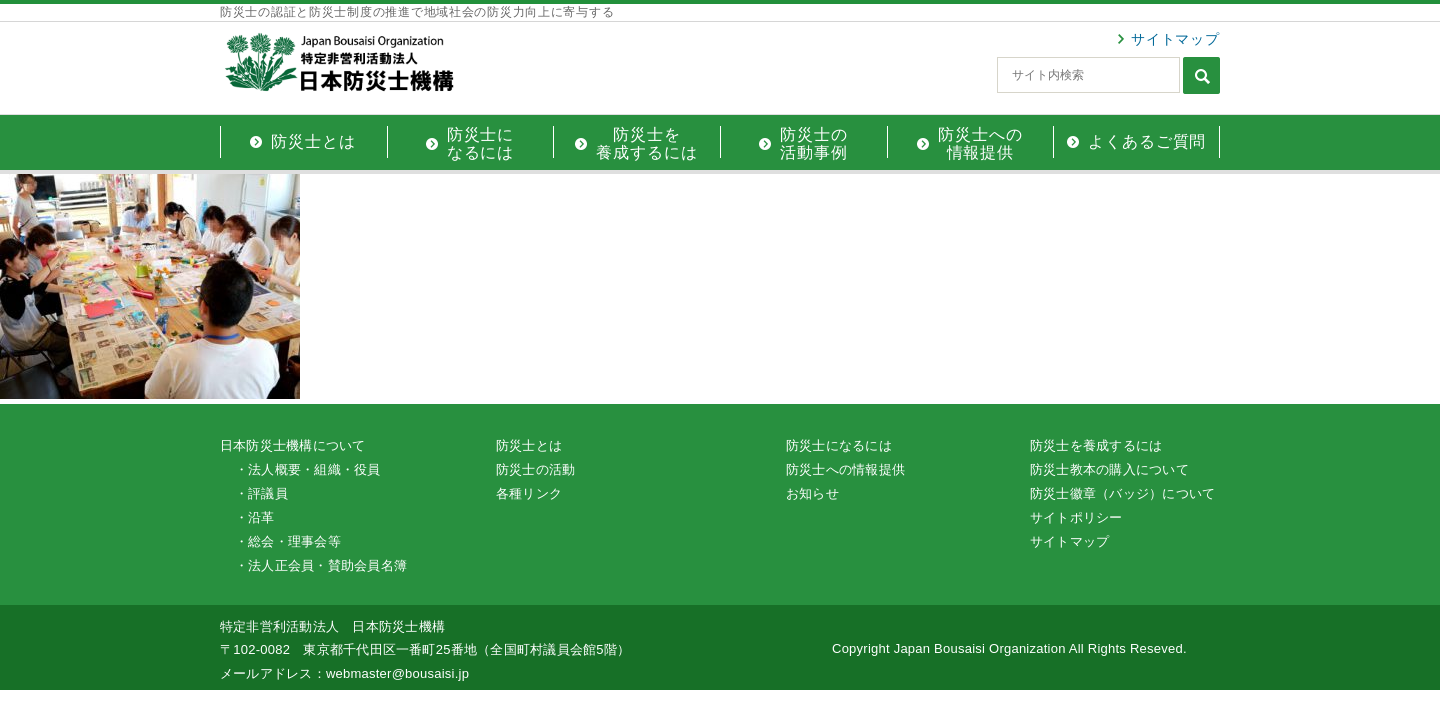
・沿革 (255, 517)
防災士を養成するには (1096, 445)
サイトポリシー (1076, 517)
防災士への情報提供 (845, 469)
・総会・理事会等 (288, 541)
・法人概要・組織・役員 (308, 469)
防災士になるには (839, 445)
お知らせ (812, 493)
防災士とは (529, 445)
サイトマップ (1175, 39)
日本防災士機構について (293, 445)
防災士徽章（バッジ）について (1122, 493)
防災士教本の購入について (1109, 469)
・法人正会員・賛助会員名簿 (321, 565)
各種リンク (529, 493)
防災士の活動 (535, 469)
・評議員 (261, 493)
